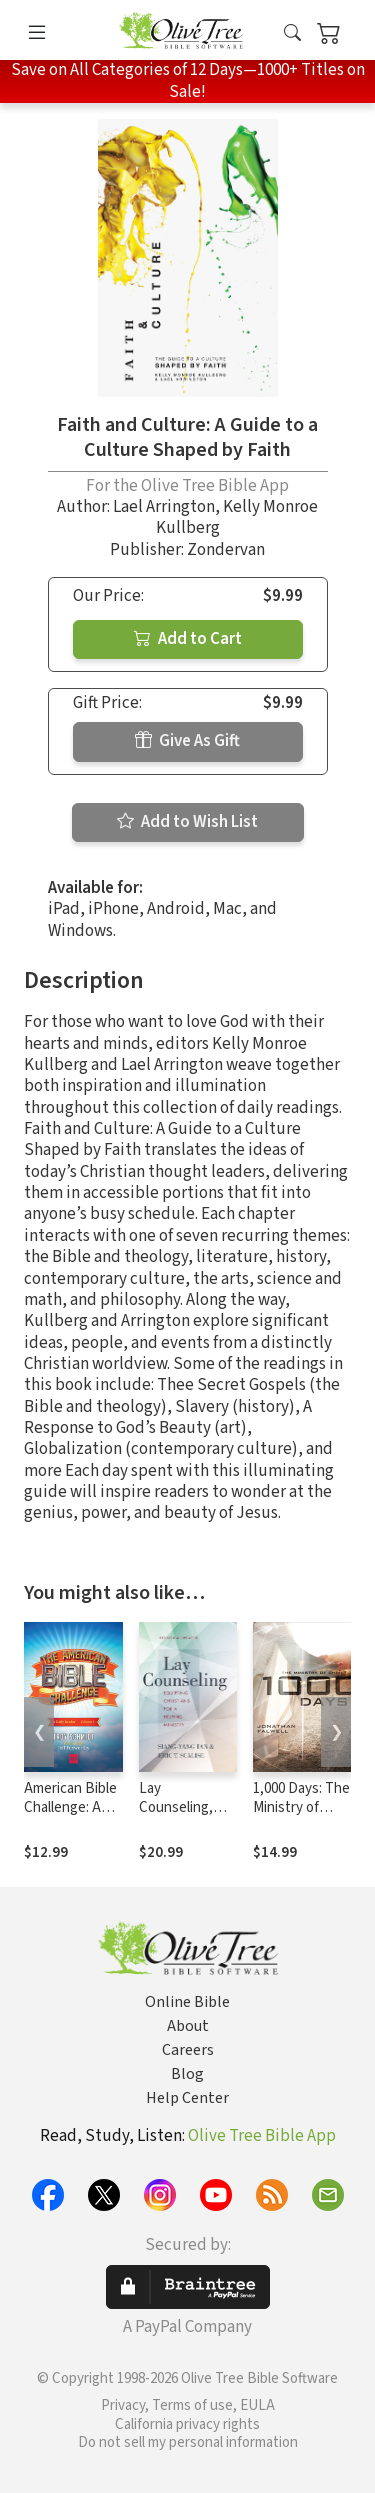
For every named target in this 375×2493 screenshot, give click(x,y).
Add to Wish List (187, 822)
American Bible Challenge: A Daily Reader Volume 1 (70, 1817)
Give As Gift (187, 741)
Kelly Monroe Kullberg (237, 517)
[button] (292, 33)
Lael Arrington (164, 507)
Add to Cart (188, 639)
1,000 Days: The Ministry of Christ (301, 1807)
